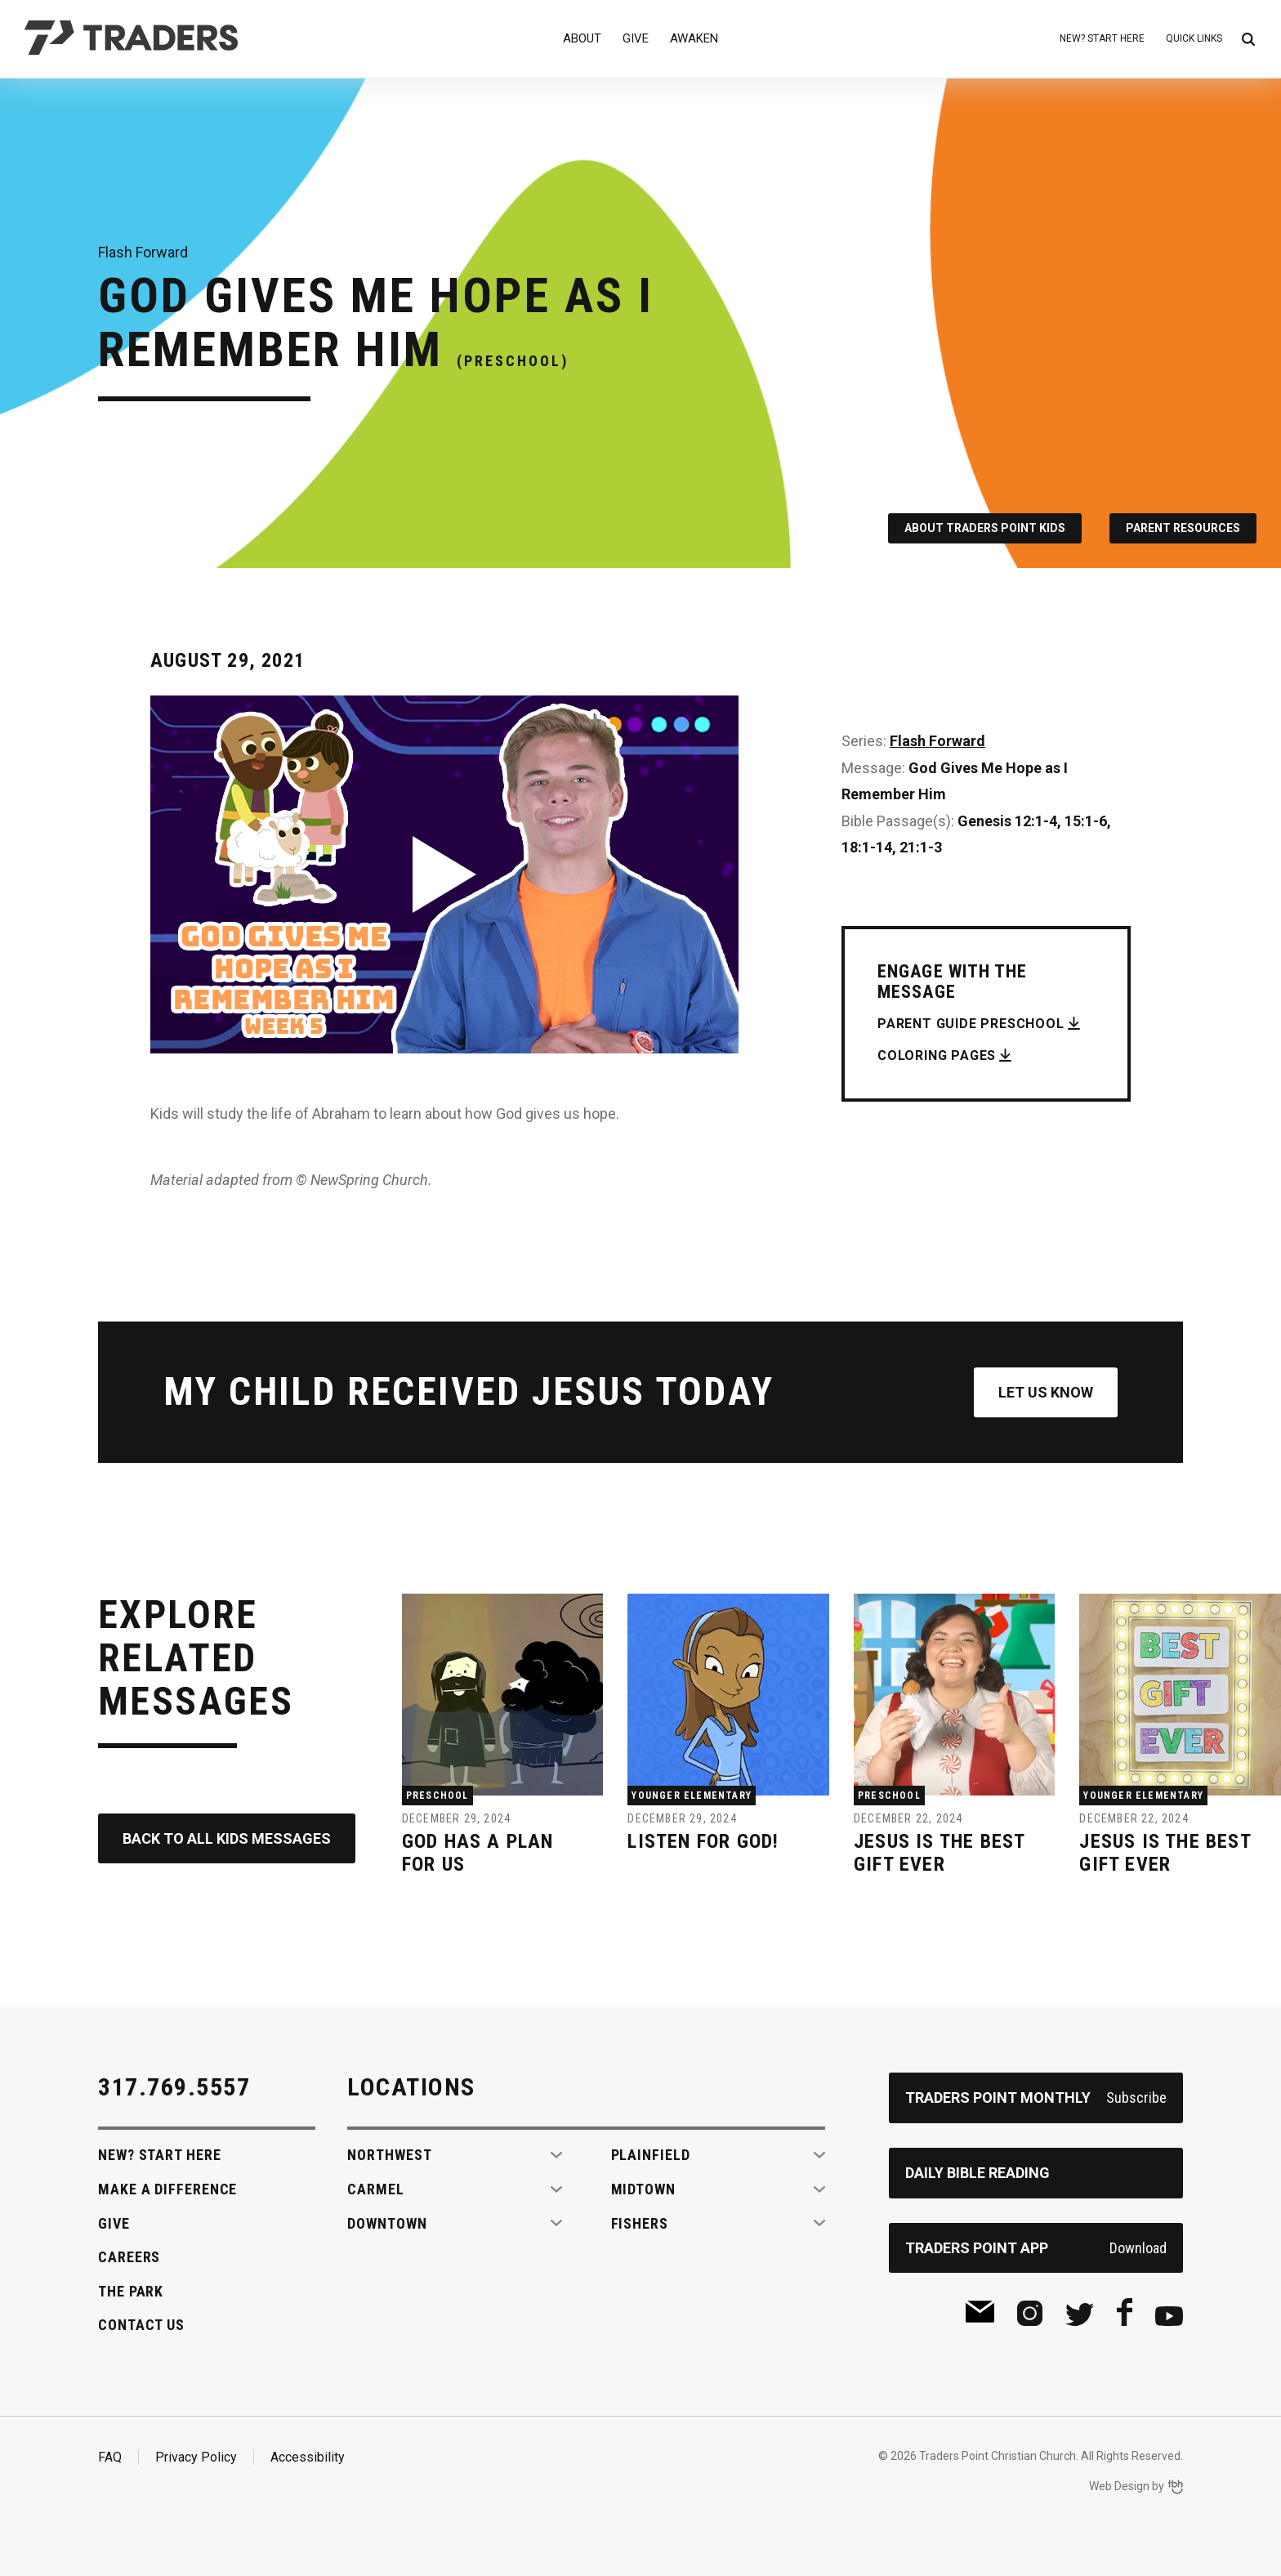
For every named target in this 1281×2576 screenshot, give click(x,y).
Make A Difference (167, 2189)
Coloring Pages (936, 1055)
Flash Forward (937, 740)
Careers (129, 2256)
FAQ (110, 2457)
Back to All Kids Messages (227, 1838)
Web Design (1119, 2486)
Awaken (694, 38)
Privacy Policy (196, 2457)
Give (636, 38)
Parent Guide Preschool (971, 1023)
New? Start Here (1102, 38)
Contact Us (141, 2324)
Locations (411, 2087)
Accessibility (307, 2457)
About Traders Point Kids (984, 527)
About (582, 38)
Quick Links (1194, 38)
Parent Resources (1183, 527)
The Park (130, 2291)
